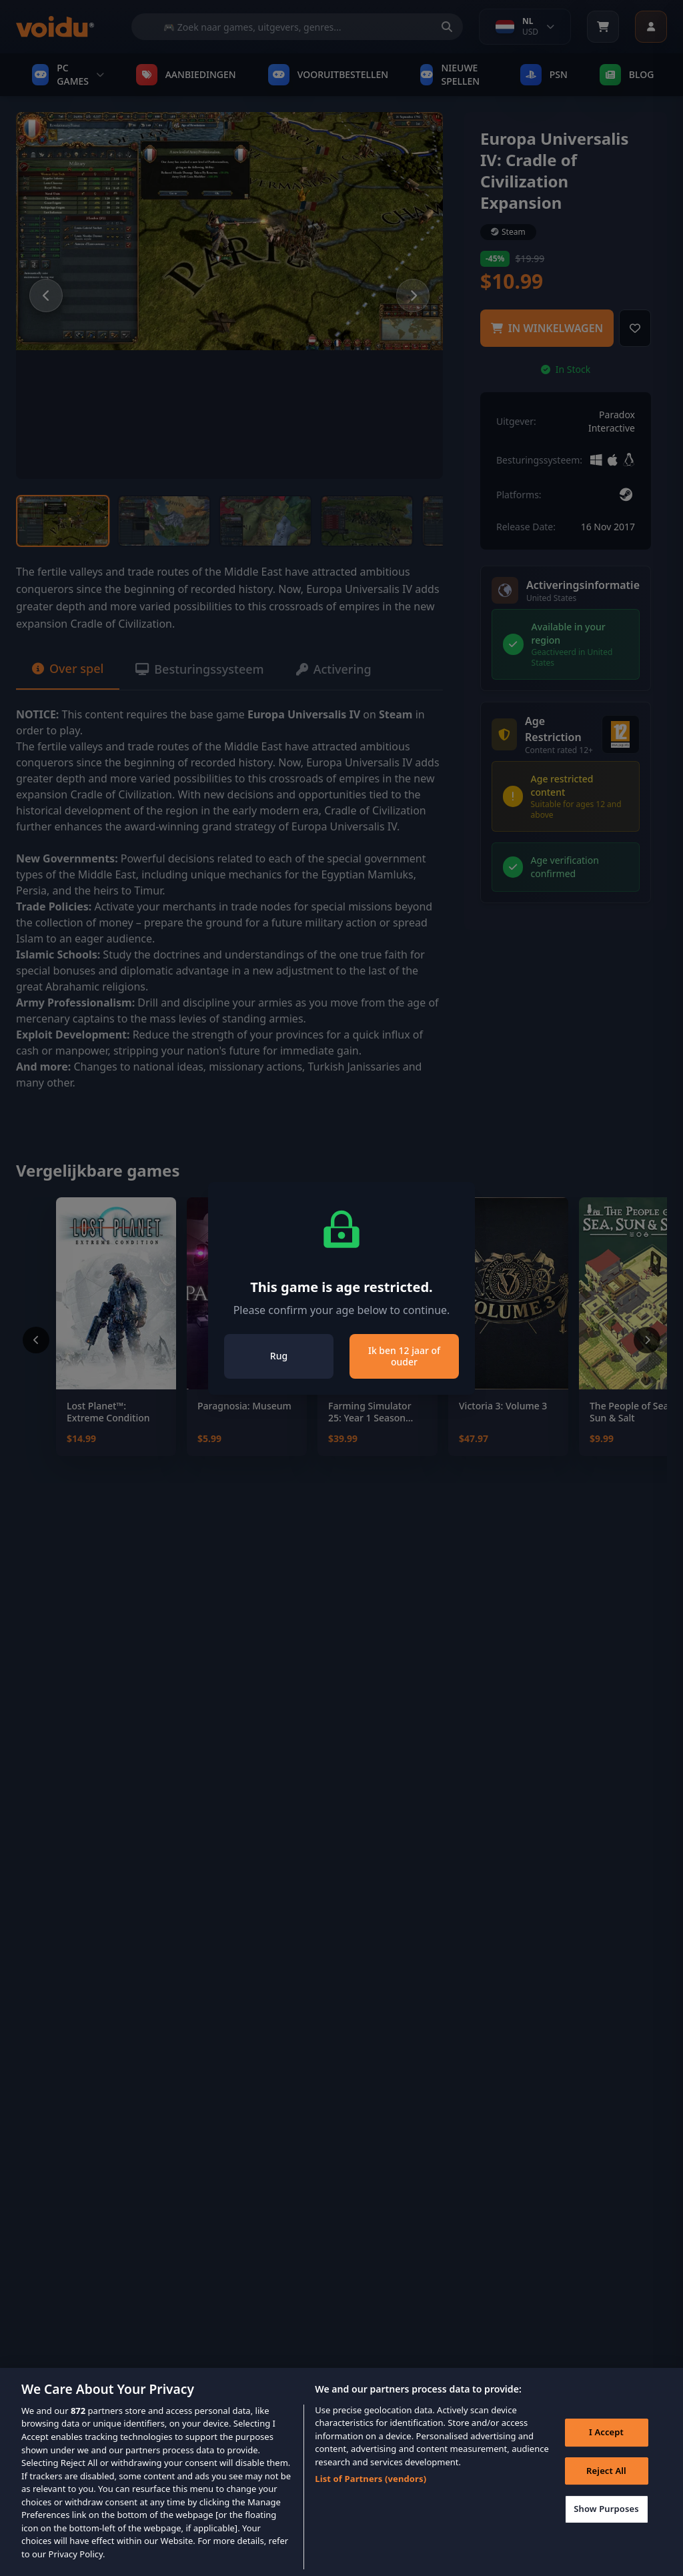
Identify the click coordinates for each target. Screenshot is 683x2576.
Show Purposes (606, 2529)
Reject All (606, 2491)
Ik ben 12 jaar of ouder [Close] (404, 1356)
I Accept (606, 2453)
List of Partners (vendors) (370, 2499)
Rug (278, 1355)
